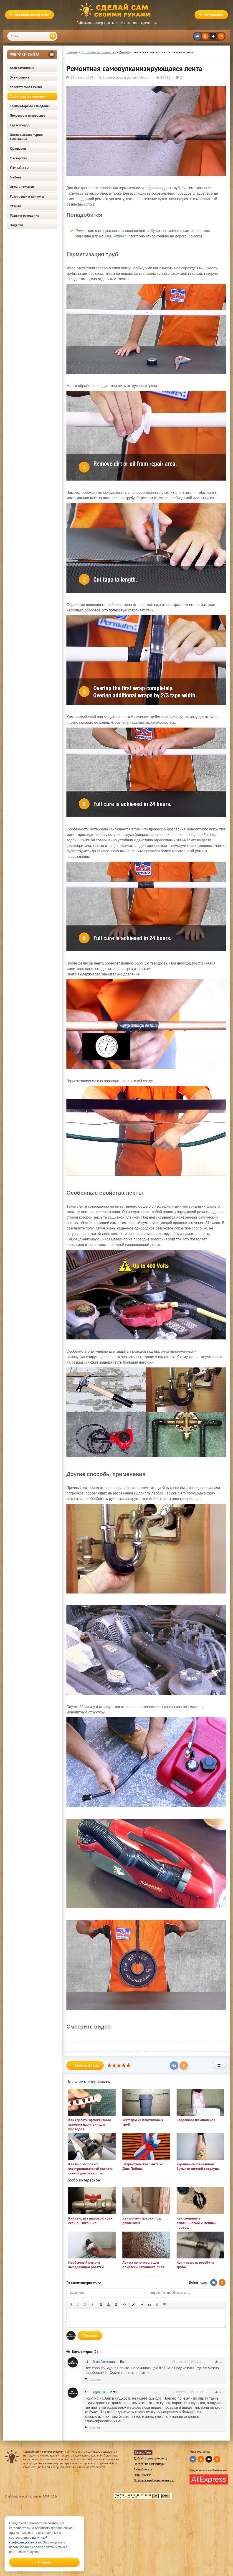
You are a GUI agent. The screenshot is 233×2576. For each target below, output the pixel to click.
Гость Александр (104, 2362)
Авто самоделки (22, 68)
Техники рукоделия (24, 215)
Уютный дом (19, 167)
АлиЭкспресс (115, 236)
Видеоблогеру (143, 2469)
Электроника (19, 77)
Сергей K (99, 2392)
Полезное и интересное (28, 115)
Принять (44, 2562)
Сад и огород (20, 125)
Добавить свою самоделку (150, 2458)
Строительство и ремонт (28, 96)
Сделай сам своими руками (116, 10)
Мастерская (18, 158)
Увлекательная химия (26, 87)
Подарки (16, 225)
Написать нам (142, 2475)
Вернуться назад (85, 2065)
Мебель (15, 177)
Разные (15, 206)
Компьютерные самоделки (30, 106)
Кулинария (18, 148)
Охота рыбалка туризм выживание (26, 136)
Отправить (90, 2335)
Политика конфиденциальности (154, 2480)
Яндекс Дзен (143, 2452)
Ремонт (145, 77)
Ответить (95, 2379)
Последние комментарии (150, 2464)
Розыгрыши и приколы (27, 196)
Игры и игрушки (22, 187)
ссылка (195, 236)
